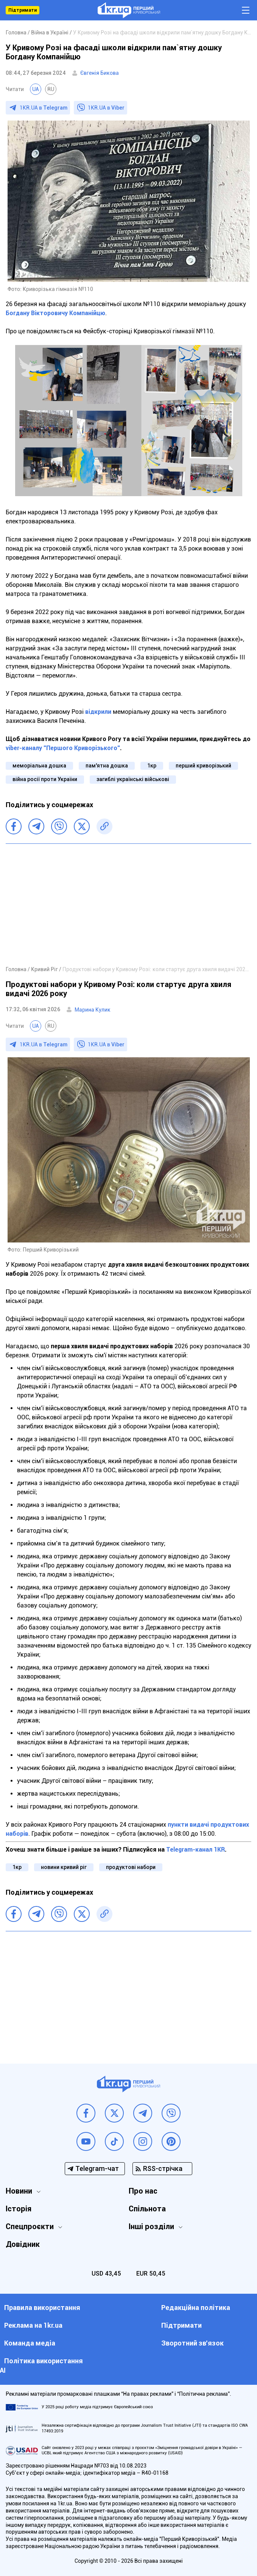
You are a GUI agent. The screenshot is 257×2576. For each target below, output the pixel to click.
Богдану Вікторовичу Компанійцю (55, 313)
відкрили (98, 711)
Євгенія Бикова (99, 73)
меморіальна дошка (39, 766)
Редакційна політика (195, 2307)
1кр (151, 766)
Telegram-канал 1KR (195, 1849)
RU (50, 89)
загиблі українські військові (133, 779)
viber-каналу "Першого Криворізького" (63, 748)
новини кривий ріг (64, 1867)
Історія (18, 2208)
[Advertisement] (128, 904)
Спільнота (147, 2208)
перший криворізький (203, 766)
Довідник (23, 2244)
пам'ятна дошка (107, 766)
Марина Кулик (93, 1010)
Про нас (143, 2190)
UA (35, 89)
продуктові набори (131, 1867)
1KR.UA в (43, 107)
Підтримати (22, 10)
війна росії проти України (44, 779)
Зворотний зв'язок (192, 2343)
